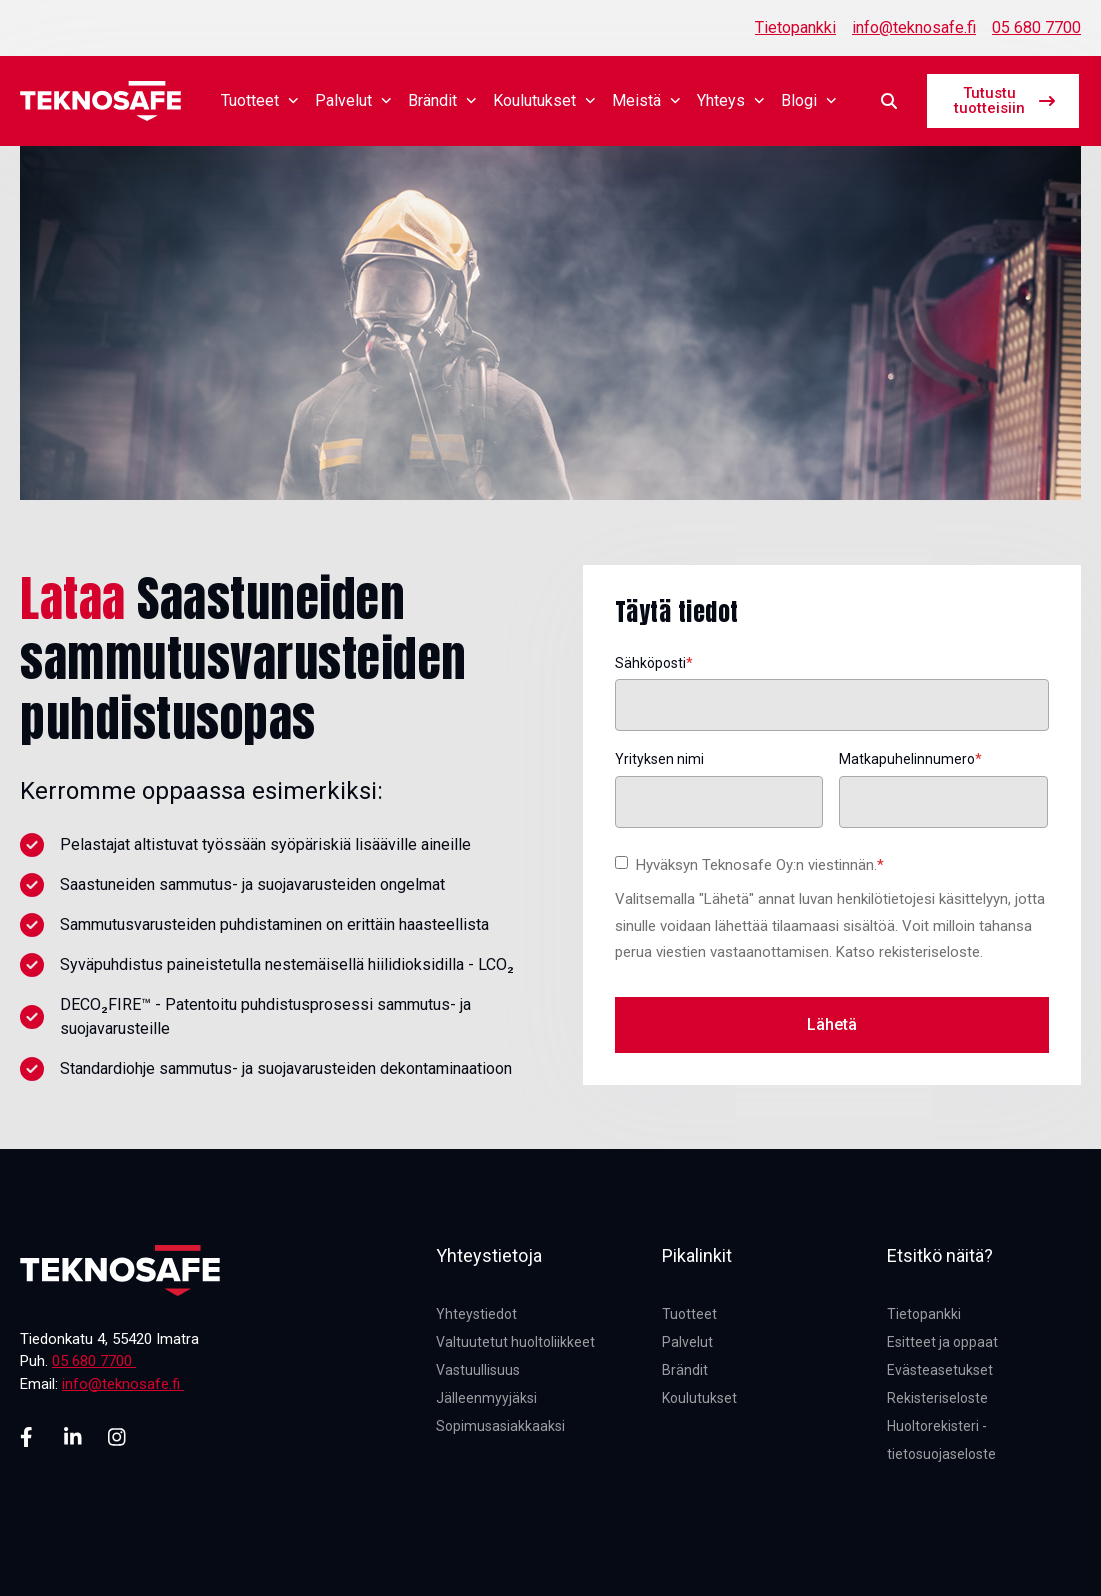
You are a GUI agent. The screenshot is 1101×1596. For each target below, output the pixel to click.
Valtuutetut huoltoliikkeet (515, 1342)
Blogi (809, 100)
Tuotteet (260, 100)
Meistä (646, 100)
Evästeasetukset (940, 1370)
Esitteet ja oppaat (942, 1342)
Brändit (442, 100)
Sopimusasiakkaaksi (500, 1426)
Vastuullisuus (478, 1370)
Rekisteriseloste (937, 1398)
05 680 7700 (1036, 27)
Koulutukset (544, 100)
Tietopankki (795, 27)
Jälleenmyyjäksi (486, 1398)
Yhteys (731, 100)
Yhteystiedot (476, 1314)
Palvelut (353, 100)
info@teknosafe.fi (914, 27)
